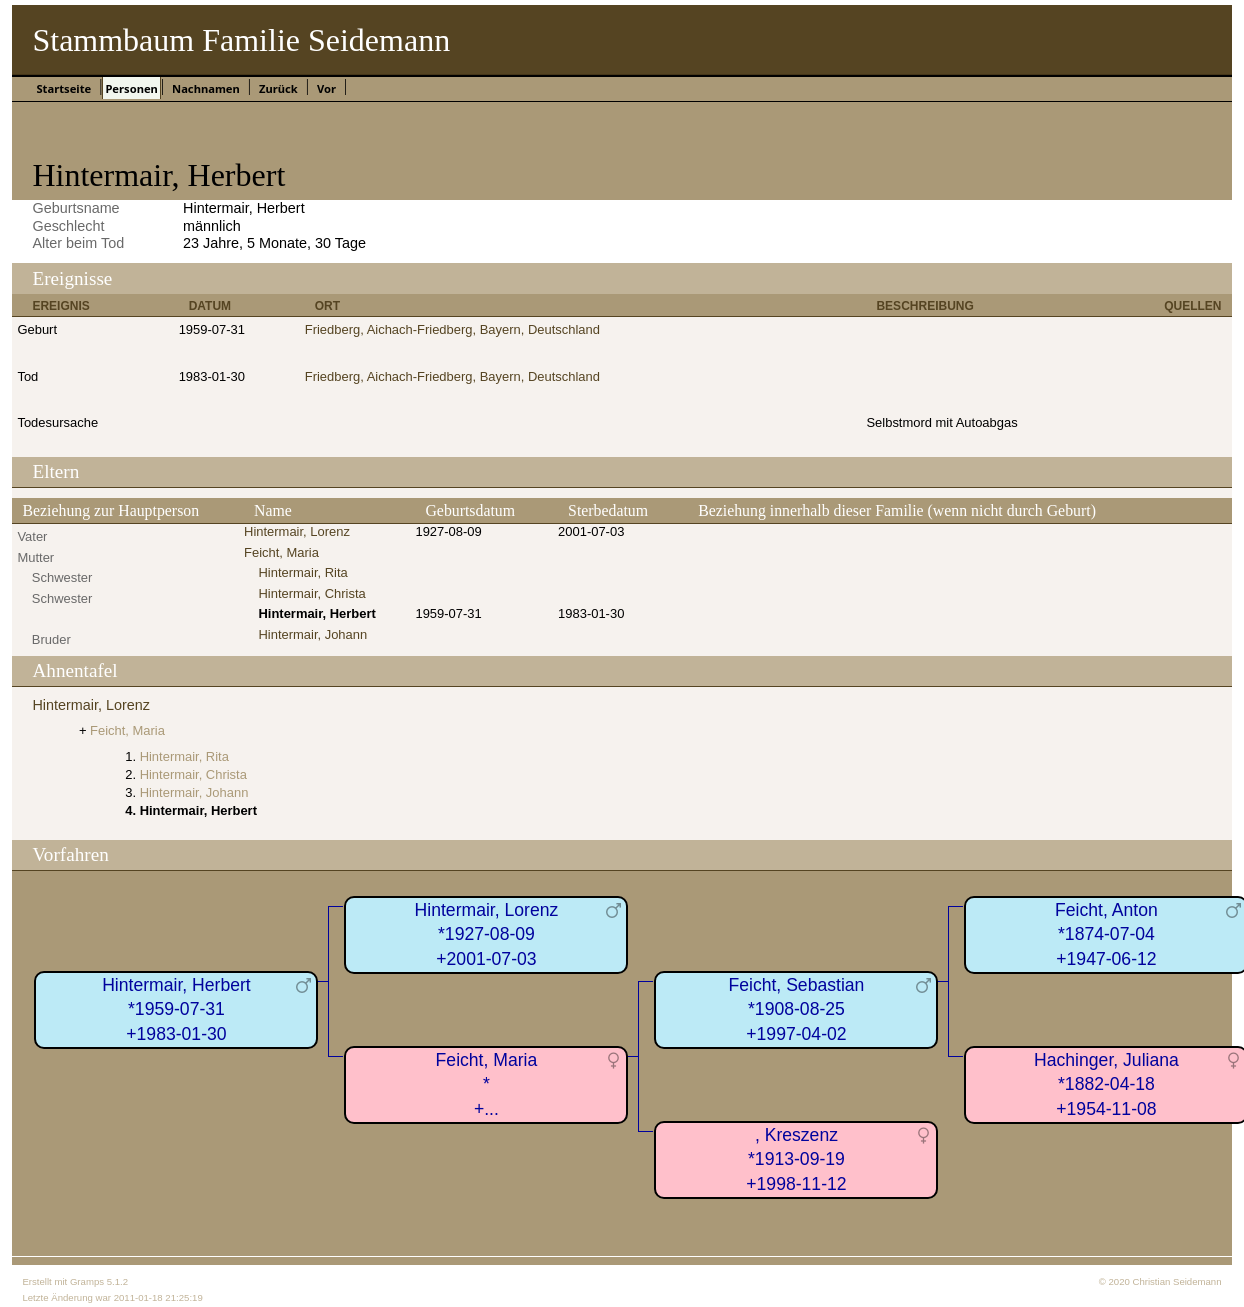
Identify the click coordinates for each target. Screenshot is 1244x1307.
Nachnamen (206, 88)
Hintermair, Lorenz (297, 531)
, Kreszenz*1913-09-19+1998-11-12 (796, 1159)
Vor (326, 88)
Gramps (87, 1281)
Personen (131, 88)
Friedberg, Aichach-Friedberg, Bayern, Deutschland (452, 329)
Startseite (63, 88)
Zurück (278, 88)
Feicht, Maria (281, 552)
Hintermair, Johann (312, 634)
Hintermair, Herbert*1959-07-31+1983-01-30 (176, 1009)
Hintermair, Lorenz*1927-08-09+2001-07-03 (487, 934)
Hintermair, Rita (302, 572)
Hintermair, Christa (311, 593)
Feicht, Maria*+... (487, 1084)
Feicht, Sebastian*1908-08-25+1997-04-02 (796, 1009)
